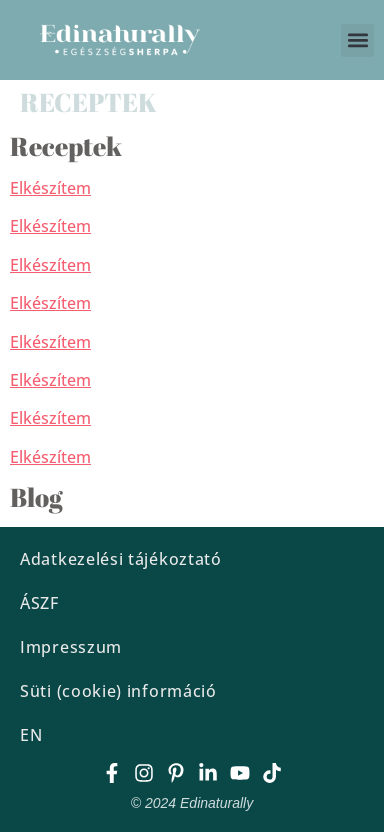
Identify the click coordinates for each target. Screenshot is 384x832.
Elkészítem (50, 188)
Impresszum (71, 647)
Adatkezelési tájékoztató (121, 559)
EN (31, 735)
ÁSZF (39, 603)
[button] (357, 40)
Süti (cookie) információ (118, 691)
